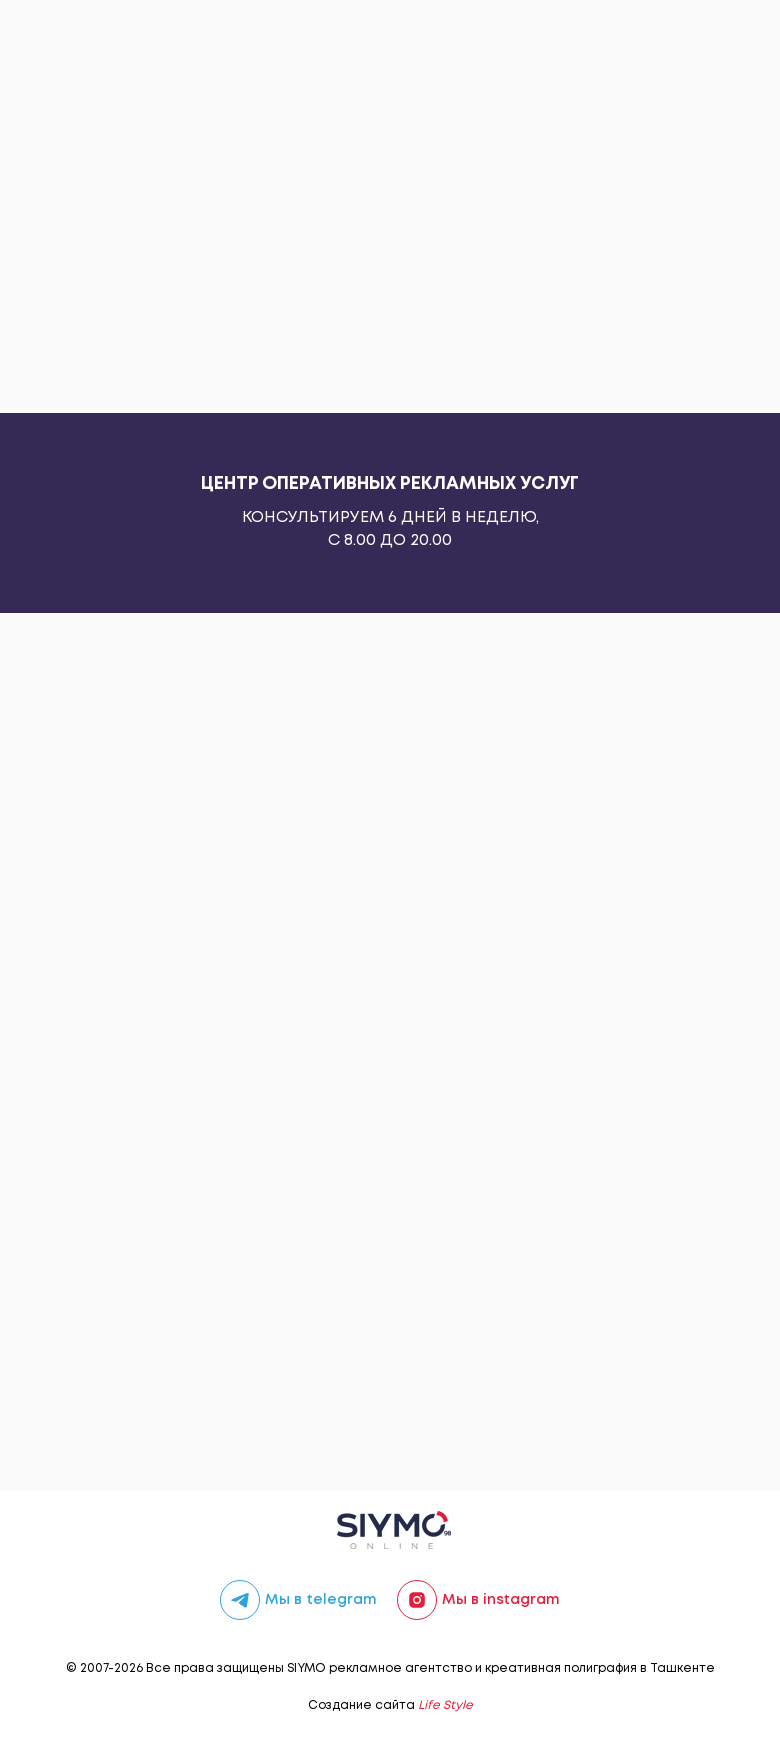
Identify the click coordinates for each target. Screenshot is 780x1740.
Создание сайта (390, 1705)
